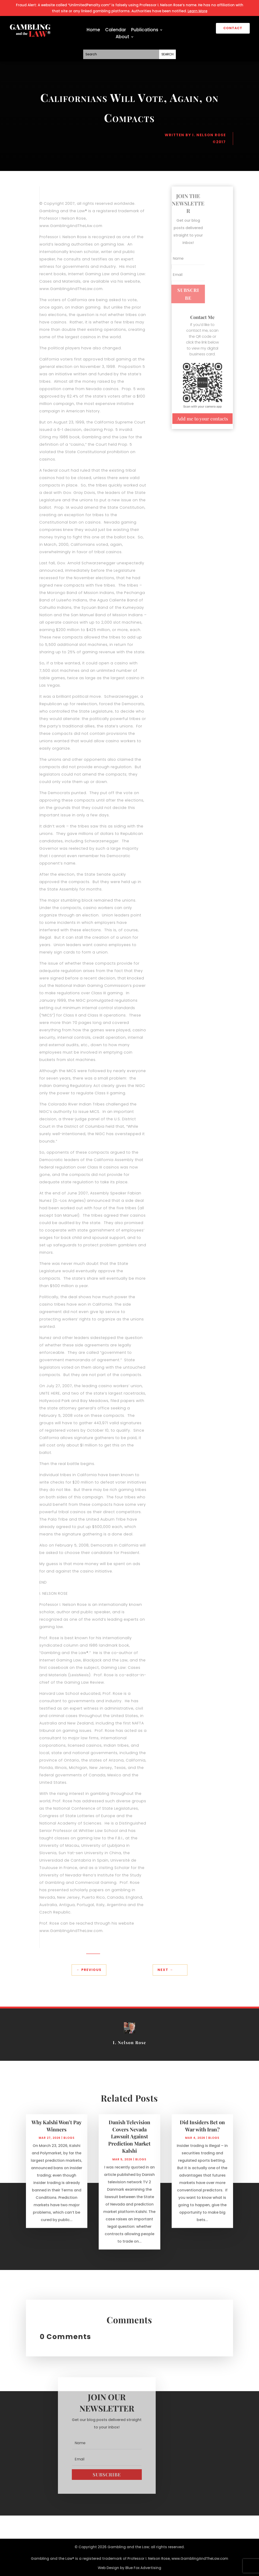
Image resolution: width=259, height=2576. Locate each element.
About (122, 37)
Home (93, 30)
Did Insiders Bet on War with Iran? (202, 2132)
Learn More (197, 11)
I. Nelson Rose (209, 135)
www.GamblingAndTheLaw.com (199, 2558)
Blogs (69, 2144)
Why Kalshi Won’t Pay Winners (57, 2132)
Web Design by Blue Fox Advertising (129, 2567)
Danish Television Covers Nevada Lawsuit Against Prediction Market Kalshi (129, 2142)
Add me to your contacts (202, 418)
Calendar (115, 30)
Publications (144, 30)
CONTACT (232, 28)
